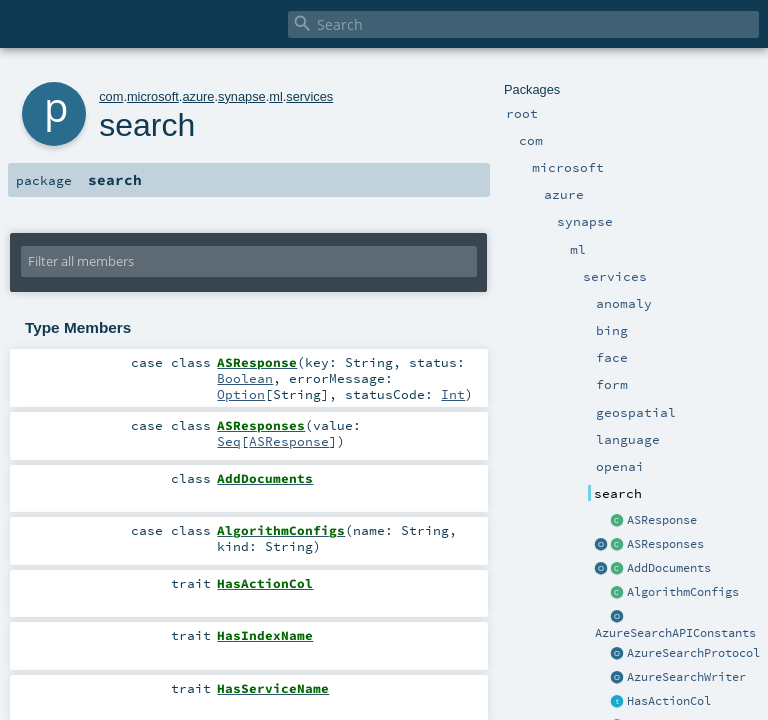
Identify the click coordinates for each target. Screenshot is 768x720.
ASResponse (662, 520)
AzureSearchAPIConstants (675, 633)
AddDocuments (669, 568)
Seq (229, 441)
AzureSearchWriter (686, 677)
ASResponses (665, 544)
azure (198, 96)
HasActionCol (669, 701)
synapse (242, 96)
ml (276, 96)
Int (453, 394)
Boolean (245, 378)
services (309, 96)
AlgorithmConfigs (683, 592)
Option (241, 394)
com (111, 96)
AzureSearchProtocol (693, 653)
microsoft (153, 96)
